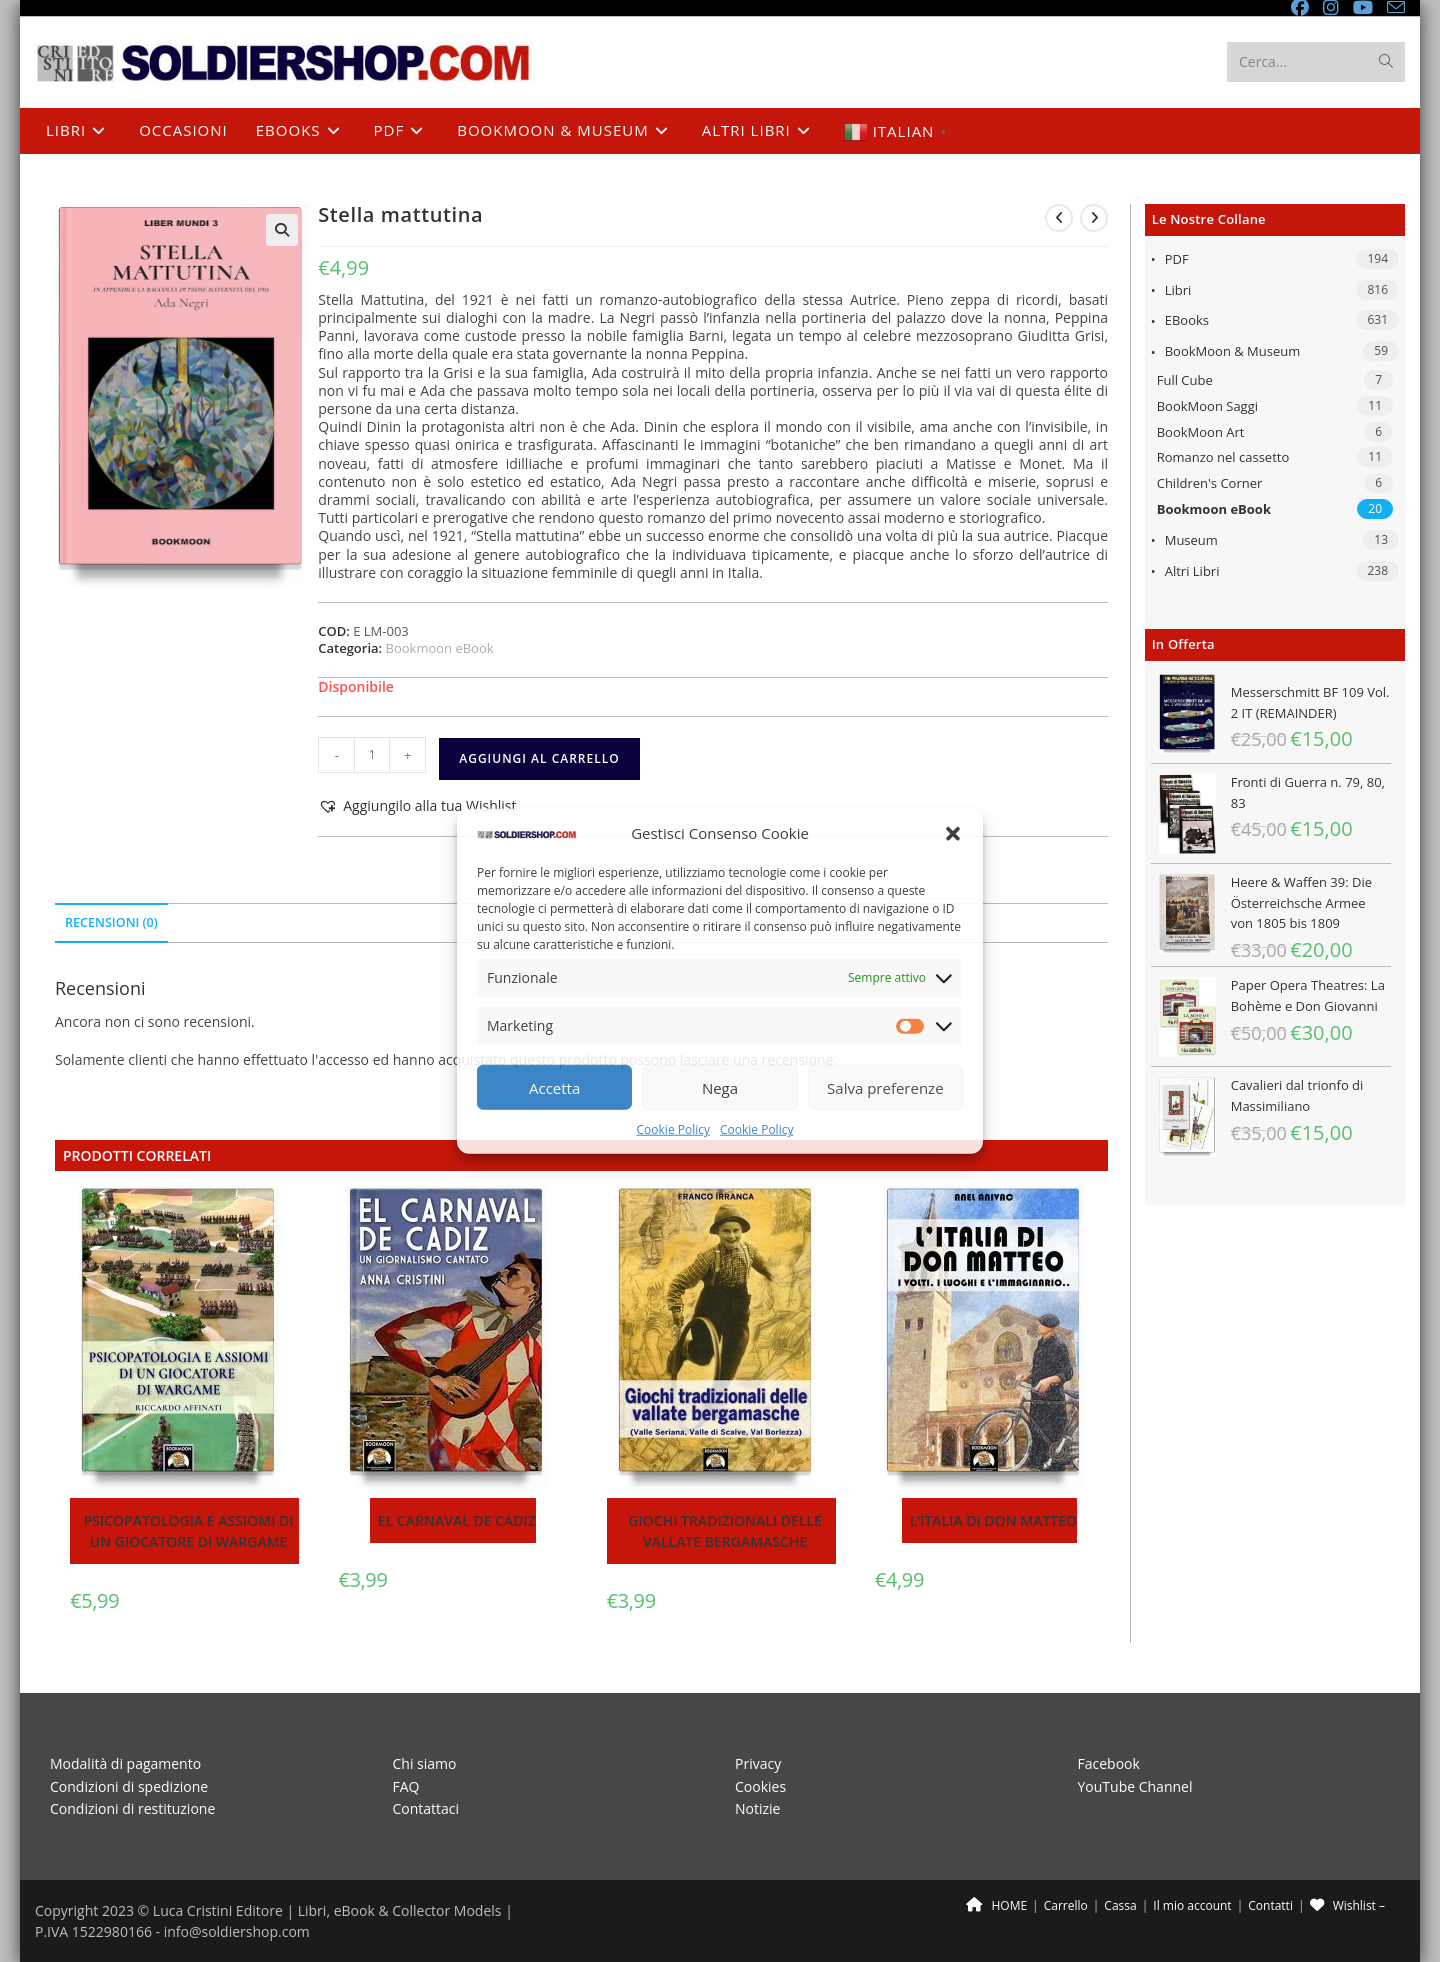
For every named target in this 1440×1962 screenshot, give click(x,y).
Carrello (1066, 1905)
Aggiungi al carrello (539, 758)
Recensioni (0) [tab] (111, 922)
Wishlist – (1347, 1905)
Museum (1191, 540)
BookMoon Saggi (1207, 406)
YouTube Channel (1135, 1786)
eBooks (1187, 320)
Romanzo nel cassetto (1223, 457)
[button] (953, 834)
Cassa (1120, 1905)
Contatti (1270, 1905)
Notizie (757, 1808)
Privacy (758, 1763)
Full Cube (1185, 380)
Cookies (760, 1786)
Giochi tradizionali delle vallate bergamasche (725, 1531)
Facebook (1109, 1763)
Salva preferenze (885, 1088)
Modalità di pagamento (125, 1763)
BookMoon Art (1201, 432)
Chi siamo (425, 1763)
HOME (996, 1905)
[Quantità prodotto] (372, 755)
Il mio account (1192, 1905)
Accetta (554, 1088)
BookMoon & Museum (1233, 351)
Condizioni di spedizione (129, 1786)
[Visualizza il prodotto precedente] (1059, 218)
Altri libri (1192, 571)
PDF (1177, 259)
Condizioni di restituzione (132, 1808)
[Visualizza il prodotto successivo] (1094, 218)
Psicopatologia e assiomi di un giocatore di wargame (189, 1531)
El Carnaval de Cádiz (457, 1520)
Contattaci (426, 1808)
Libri (1178, 290)
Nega (720, 1088)
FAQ (406, 1786)
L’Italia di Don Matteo (993, 1520)
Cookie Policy (673, 1129)
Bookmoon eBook (1214, 509)
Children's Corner (1210, 483)
